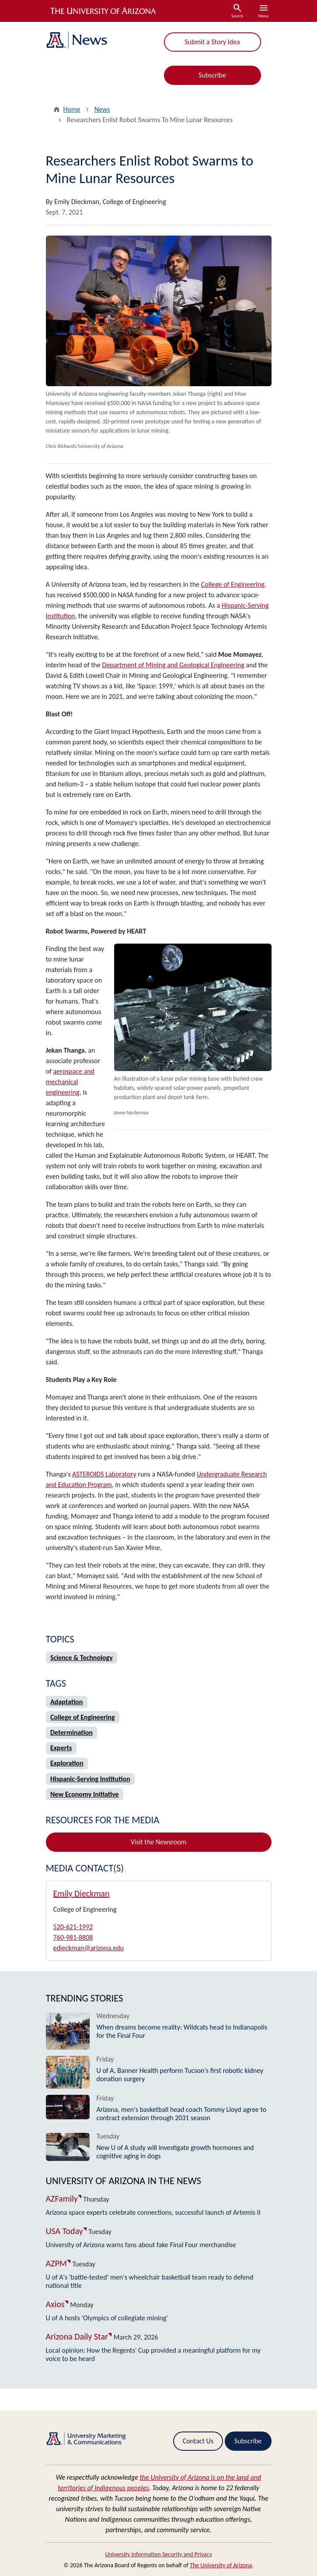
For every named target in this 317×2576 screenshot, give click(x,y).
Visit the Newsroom (159, 1842)
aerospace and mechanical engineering (70, 1081)
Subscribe (212, 75)
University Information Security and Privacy (158, 2554)
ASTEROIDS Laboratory (104, 1474)
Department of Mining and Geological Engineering (173, 665)
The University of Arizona (221, 2565)
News (102, 109)
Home (71, 109)
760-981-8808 (73, 1937)
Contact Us (198, 2441)
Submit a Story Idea (212, 42)
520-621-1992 (73, 1927)
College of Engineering (233, 584)
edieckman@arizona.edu (88, 1948)
